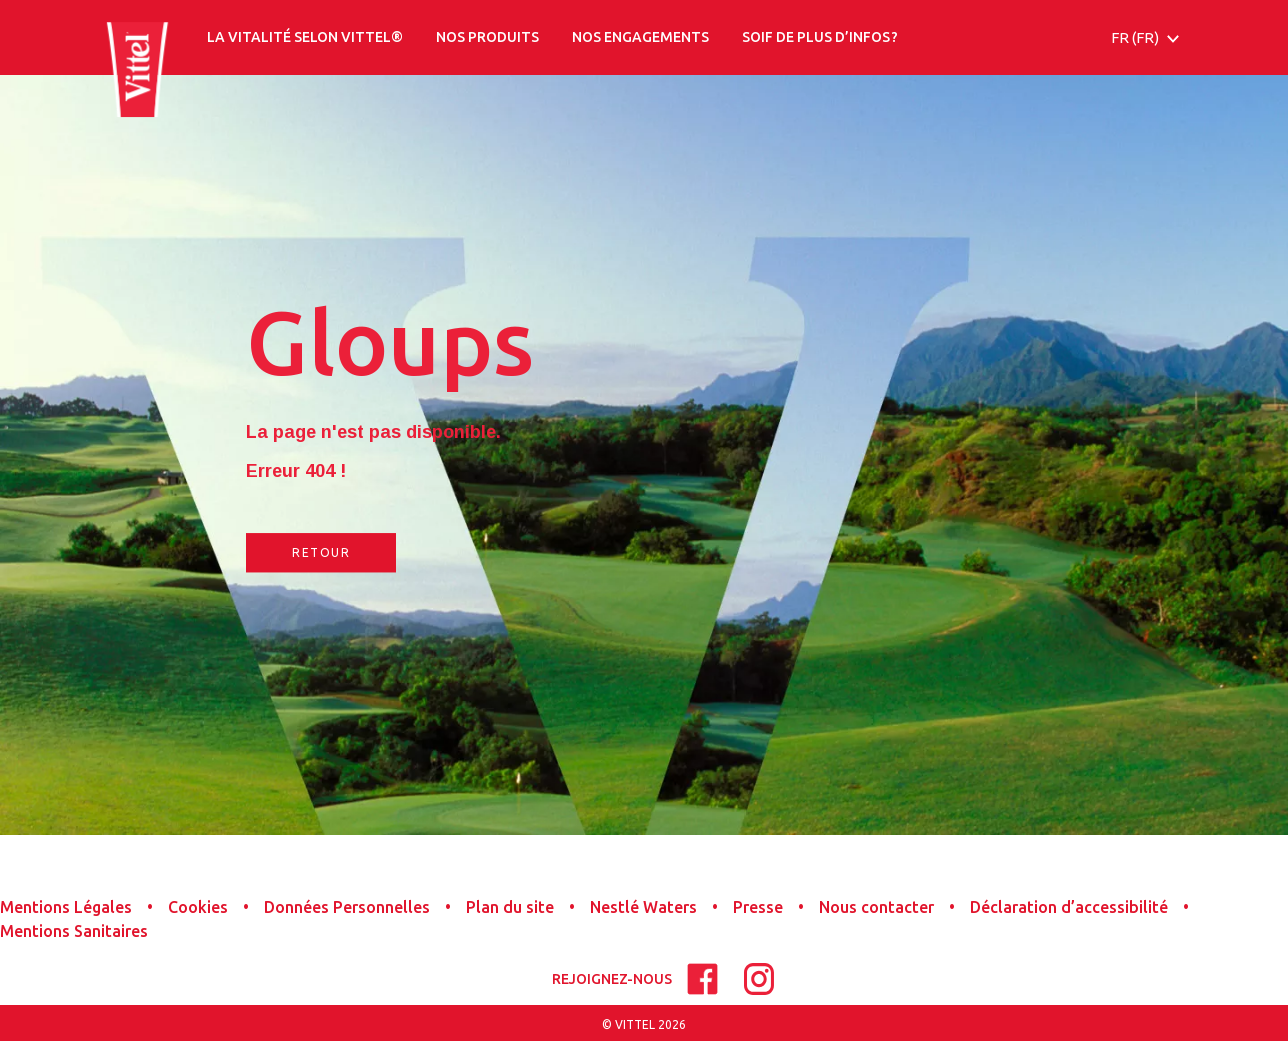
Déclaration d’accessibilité (1069, 907)
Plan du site (510, 907)
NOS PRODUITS (487, 37)
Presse (758, 907)
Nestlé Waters (643, 907)
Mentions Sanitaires (74, 931)
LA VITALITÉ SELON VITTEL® (305, 37)
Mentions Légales (66, 907)
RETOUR (321, 552)
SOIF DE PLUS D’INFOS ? (820, 37)
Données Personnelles (347, 907)
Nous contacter (876, 907)
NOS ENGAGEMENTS (640, 37)
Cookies (198, 907)
